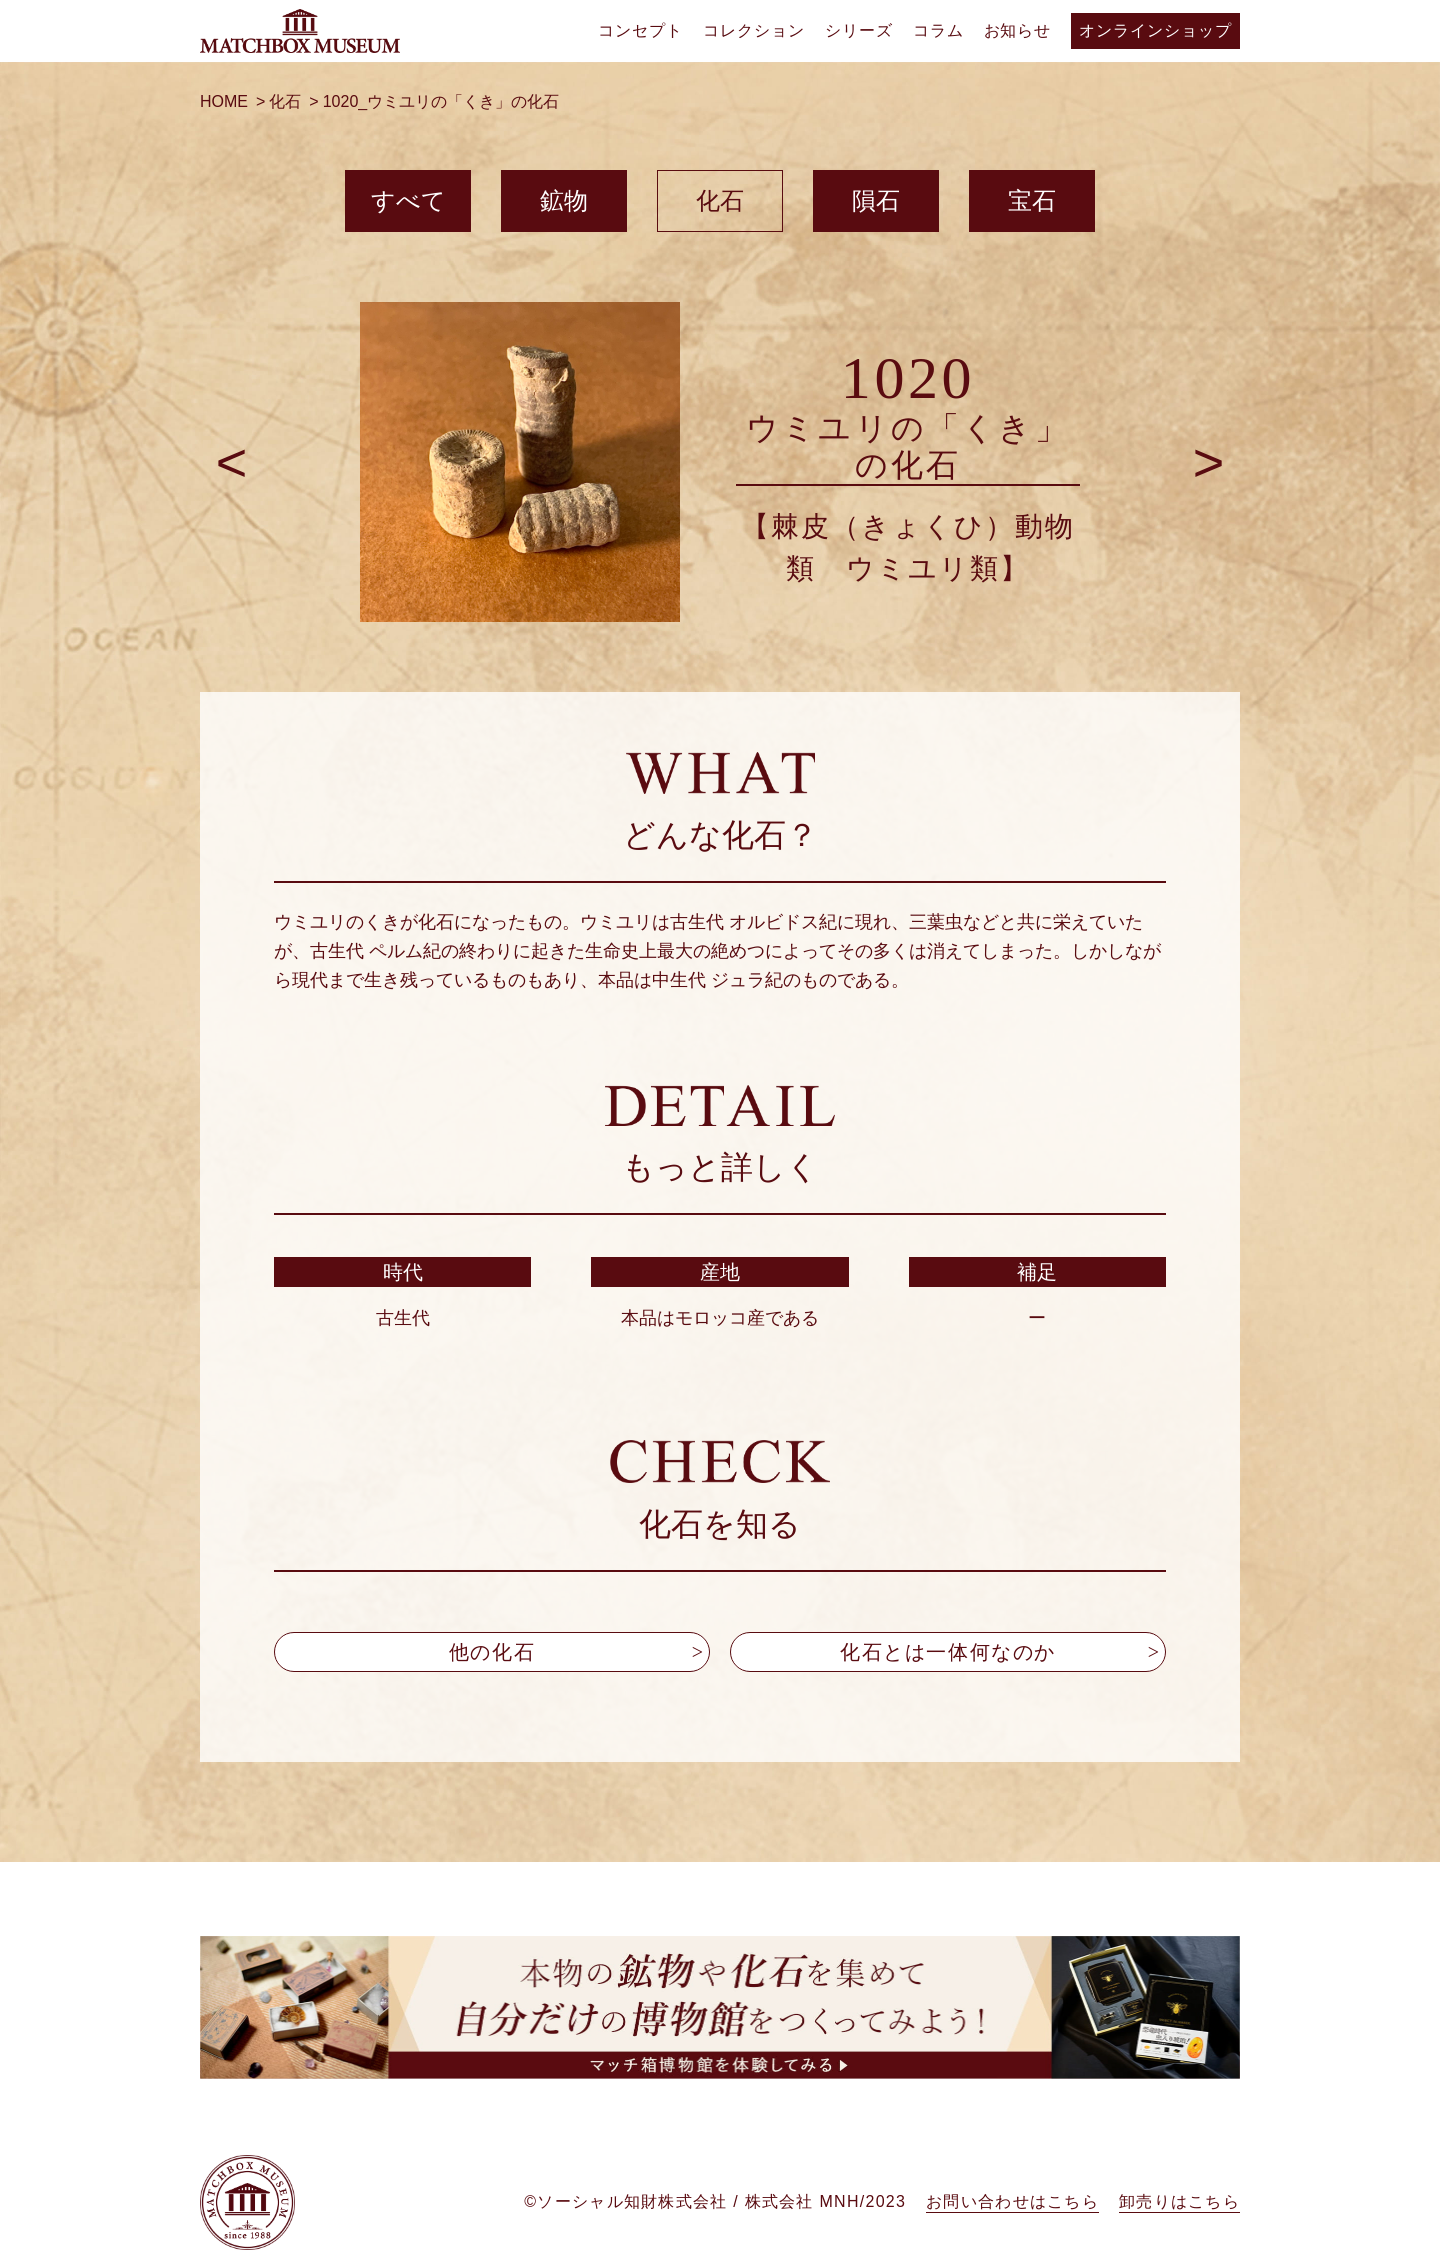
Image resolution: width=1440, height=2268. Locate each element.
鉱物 (564, 201)
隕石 (876, 201)
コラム (938, 30)
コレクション (754, 30)
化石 (720, 201)
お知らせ (1018, 30)
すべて (408, 201)
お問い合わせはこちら (1012, 2216)
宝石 (1032, 201)
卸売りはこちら (1179, 2216)
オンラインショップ (1155, 30)
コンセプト (640, 30)
